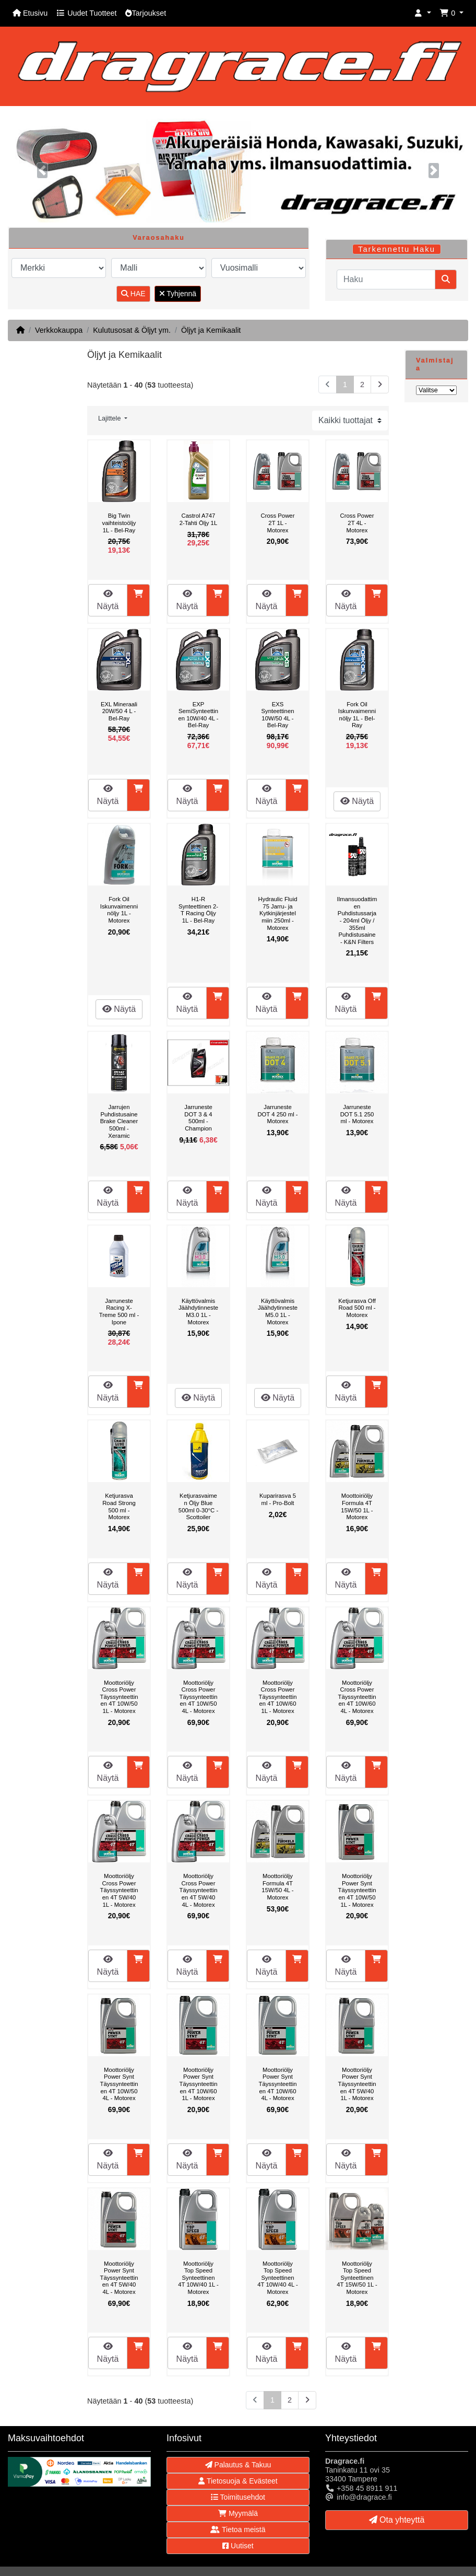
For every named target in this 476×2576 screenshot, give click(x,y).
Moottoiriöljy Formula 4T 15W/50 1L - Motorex (357, 1506)
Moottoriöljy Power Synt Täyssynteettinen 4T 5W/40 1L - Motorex (357, 2084)
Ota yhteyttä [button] (397, 2519)
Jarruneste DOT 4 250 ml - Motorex (277, 1114)
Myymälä (238, 2513)
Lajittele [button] (110, 418)
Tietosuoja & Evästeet (237, 2481)
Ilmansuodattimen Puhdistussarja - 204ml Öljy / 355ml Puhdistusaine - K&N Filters (357, 920)
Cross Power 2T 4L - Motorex (357, 522)
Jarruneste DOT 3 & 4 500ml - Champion (198, 1118)
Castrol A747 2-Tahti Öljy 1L (198, 519)
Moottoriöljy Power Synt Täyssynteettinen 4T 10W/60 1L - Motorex (198, 2084)
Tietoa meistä (237, 2529)
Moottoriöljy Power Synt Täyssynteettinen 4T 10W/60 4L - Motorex (277, 2084)
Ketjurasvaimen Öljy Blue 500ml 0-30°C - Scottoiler (198, 1506)
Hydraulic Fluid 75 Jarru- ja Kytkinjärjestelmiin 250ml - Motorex (278, 913)
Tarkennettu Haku (396, 249)
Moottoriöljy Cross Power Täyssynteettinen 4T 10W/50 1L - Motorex (119, 1697)
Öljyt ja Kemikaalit (211, 330)
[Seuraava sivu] (380, 385)
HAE (133, 293)
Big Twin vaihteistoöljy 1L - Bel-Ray (119, 522)
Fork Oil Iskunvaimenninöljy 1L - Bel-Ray (357, 715)
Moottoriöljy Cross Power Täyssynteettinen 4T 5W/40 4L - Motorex (198, 1890)
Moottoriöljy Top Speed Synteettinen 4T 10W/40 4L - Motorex (277, 2277)
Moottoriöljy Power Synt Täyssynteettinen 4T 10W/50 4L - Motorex (119, 2084)
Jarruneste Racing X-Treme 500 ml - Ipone (119, 1311)
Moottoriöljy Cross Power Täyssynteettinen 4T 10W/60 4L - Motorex (357, 1697)
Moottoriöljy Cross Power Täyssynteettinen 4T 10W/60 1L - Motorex (277, 1697)
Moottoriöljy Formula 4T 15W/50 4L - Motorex (277, 1887)
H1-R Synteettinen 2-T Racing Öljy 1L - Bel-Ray (198, 910)
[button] (423, 13)
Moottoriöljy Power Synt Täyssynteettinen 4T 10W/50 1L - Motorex (357, 1890)
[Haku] (386, 279)
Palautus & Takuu (238, 2465)
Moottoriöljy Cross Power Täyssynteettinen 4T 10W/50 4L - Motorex (198, 1697)
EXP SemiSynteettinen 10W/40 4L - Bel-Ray (198, 715)
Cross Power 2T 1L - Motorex (278, 522)
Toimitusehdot (238, 2497)
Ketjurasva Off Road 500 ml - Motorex (357, 1308)
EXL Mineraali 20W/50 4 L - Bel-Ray (119, 711)
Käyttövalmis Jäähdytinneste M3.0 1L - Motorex (198, 1311)
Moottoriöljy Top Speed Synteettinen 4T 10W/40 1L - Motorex (198, 2277)
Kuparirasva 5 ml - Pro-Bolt (277, 1499)
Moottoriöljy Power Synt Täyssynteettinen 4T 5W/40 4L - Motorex (119, 2277)
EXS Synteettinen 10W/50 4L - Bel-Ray (277, 715)
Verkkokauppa (58, 330)
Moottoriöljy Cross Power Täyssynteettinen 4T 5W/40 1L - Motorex (119, 1890)
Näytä (108, 600)
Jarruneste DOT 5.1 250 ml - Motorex (357, 1114)
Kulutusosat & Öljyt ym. (132, 330)
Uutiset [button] (237, 2546)
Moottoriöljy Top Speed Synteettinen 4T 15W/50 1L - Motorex (357, 2277)
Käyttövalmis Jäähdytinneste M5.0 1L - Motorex (278, 1311)
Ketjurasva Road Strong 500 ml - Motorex (119, 1506)
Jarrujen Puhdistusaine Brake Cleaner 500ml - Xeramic (119, 1121)
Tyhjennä (177, 293)
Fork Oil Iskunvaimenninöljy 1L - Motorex (119, 910)
